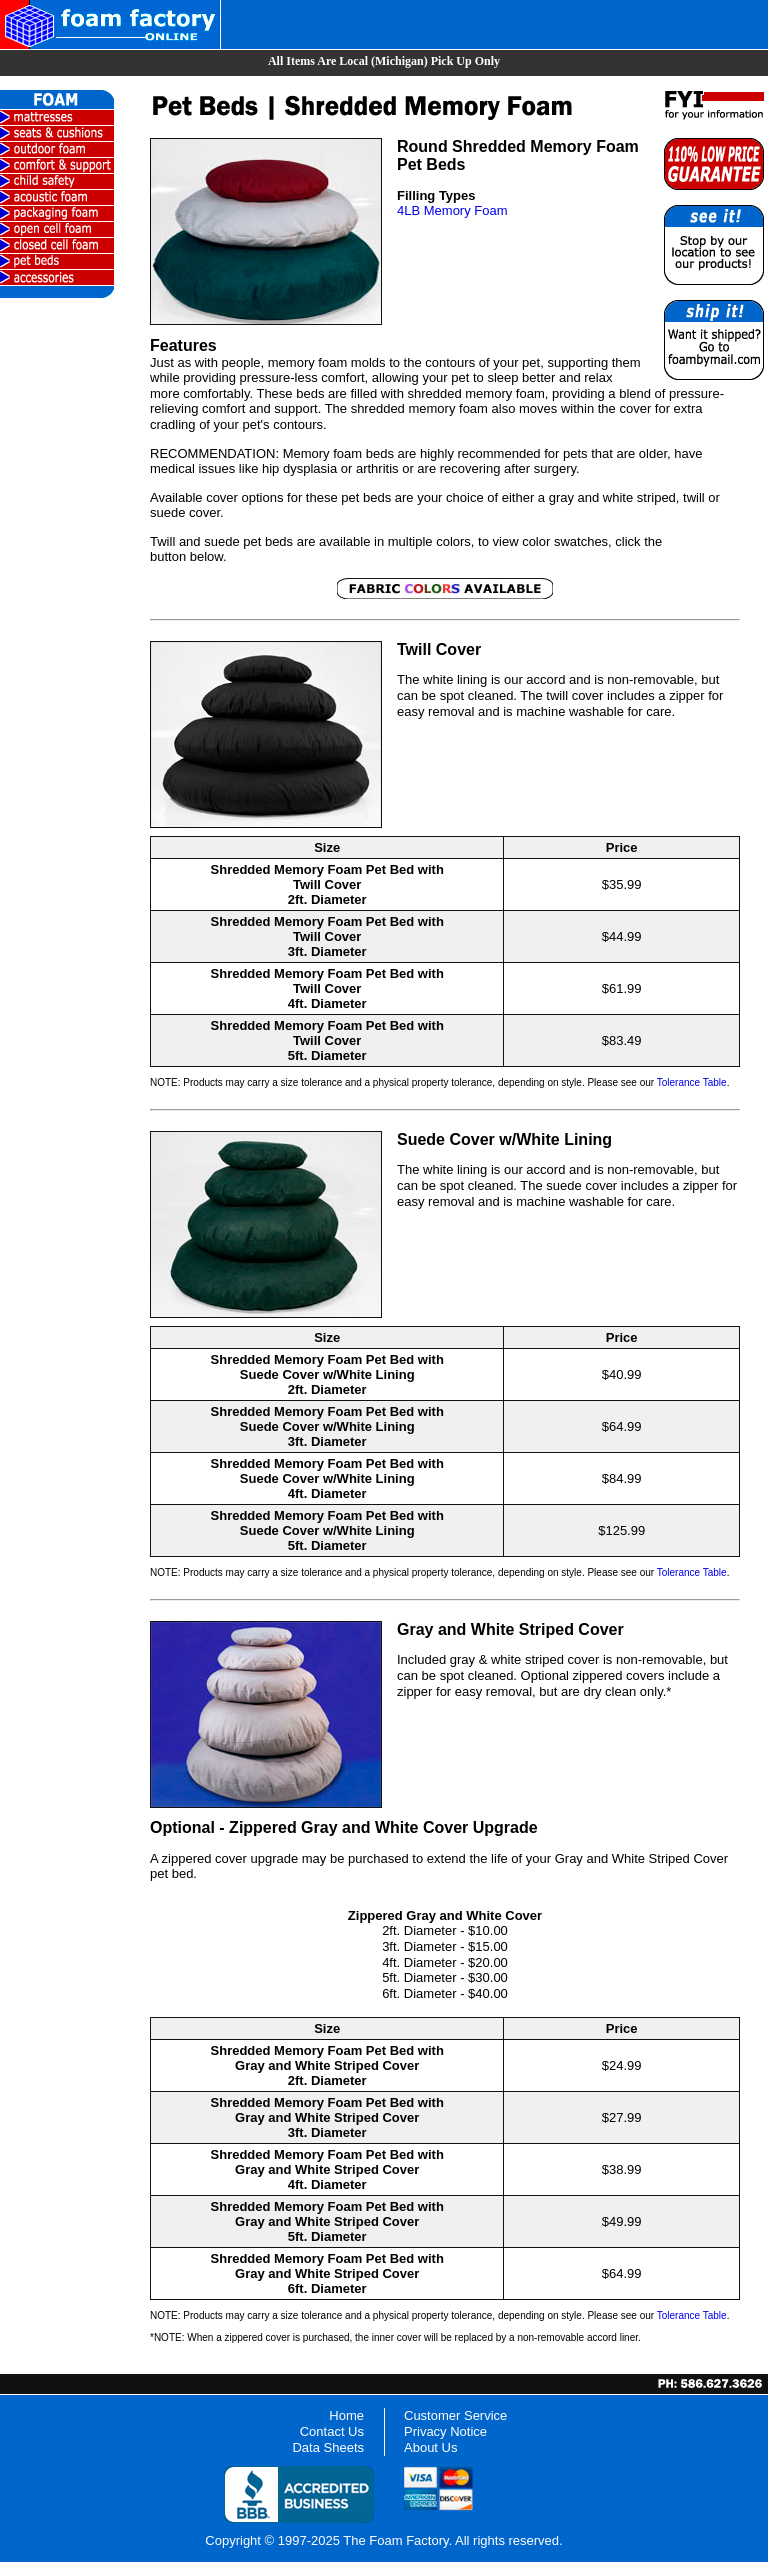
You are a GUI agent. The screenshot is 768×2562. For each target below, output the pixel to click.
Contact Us (332, 2431)
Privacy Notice (445, 2431)
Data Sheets (328, 2447)
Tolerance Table (692, 1082)
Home (346, 2415)
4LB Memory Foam (452, 210)
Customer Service (455, 2415)
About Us (430, 2447)
